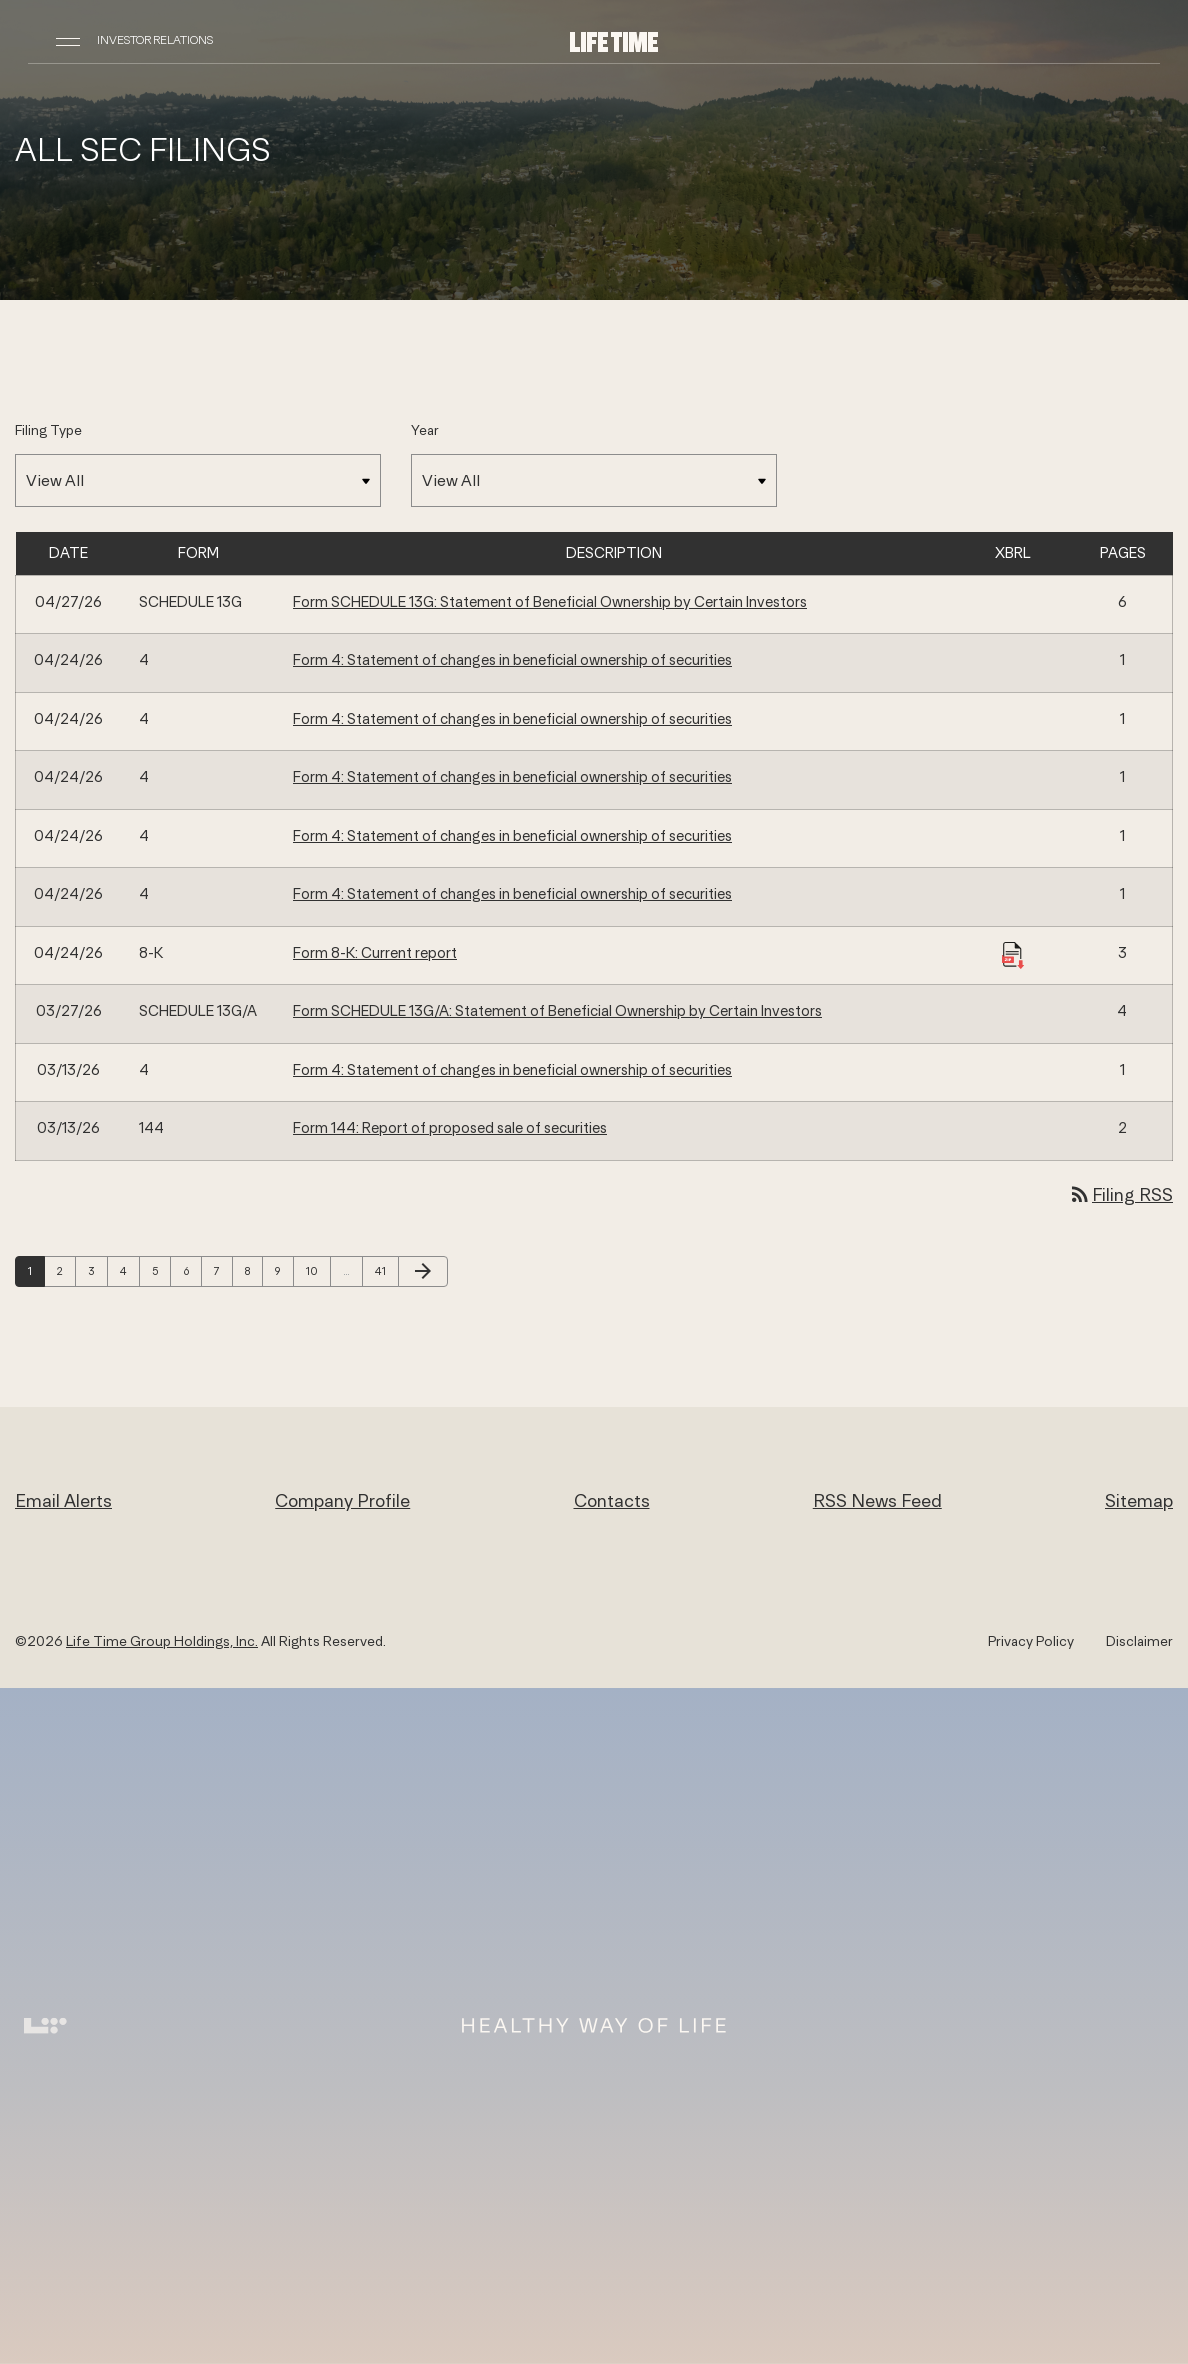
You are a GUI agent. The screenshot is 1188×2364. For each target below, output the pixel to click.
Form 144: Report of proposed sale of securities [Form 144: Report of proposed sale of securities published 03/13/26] (450, 1127)
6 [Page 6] (192, 1270)
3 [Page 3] (97, 1270)
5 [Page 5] (161, 1270)
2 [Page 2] (66, 1270)
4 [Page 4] (129, 1270)
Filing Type (48, 430)
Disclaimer (1139, 1641)
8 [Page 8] (253, 1270)
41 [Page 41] (386, 1270)
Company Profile (342, 1500)
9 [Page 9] (284, 1270)
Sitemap (1139, 1500)
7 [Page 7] (223, 1270)
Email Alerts (63, 1500)
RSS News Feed (877, 1500)
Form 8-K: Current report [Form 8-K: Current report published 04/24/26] (375, 952)
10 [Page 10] (317, 1270)
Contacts (612, 1500)
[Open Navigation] (68, 40)
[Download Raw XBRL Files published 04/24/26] (1013, 954)
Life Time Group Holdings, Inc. (162, 1641)
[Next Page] (423, 1272)
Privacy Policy (1031, 1641)
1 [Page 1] (36, 1270)
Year (425, 430)
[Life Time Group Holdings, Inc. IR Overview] (614, 40)
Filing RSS (1120, 1194)
